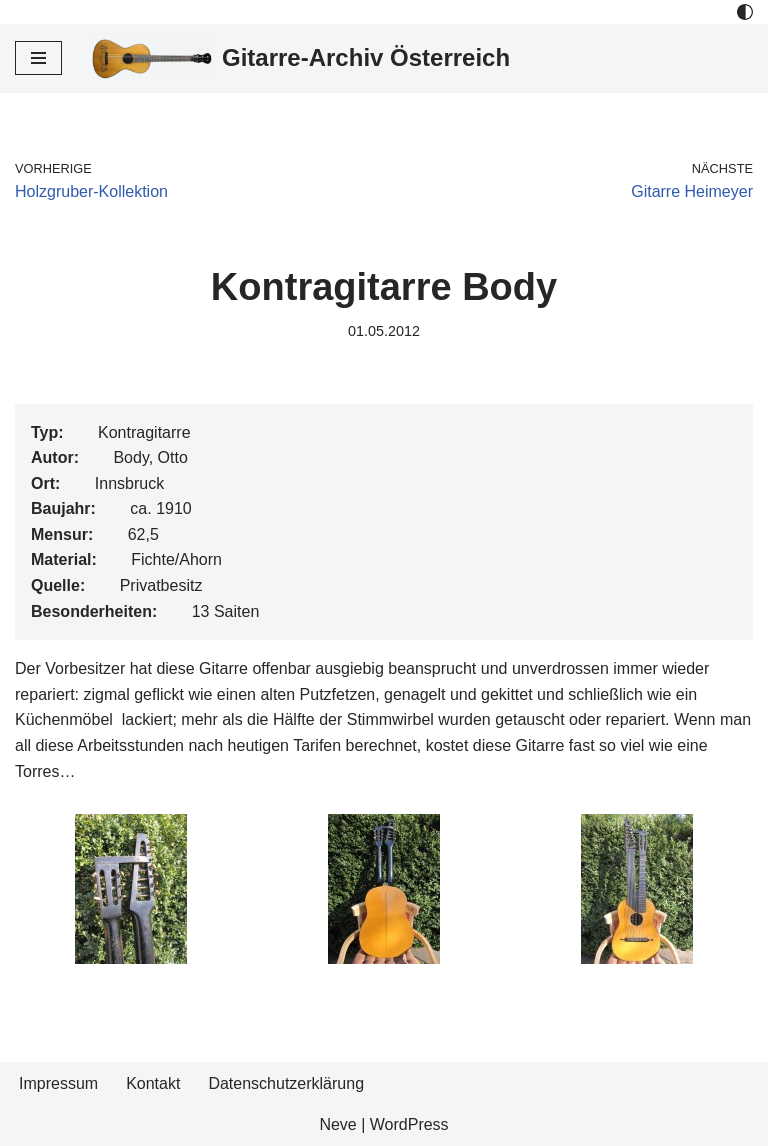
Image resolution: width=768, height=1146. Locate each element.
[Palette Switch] (745, 12)
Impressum (58, 1083)
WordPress (409, 1124)
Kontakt (153, 1083)
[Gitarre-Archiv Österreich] (301, 58)
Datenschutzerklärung (286, 1083)
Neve (337, 1124)
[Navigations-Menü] (38, 58)
